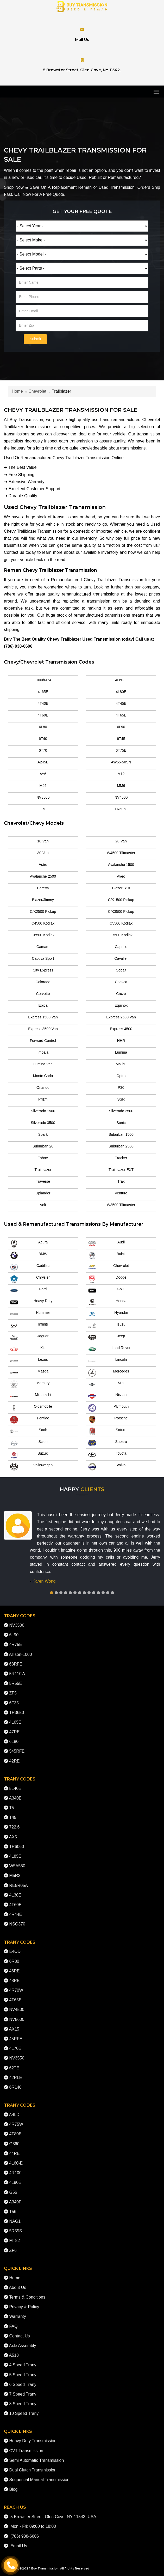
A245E (42, 762)
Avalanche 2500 (43, 876)
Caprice (121, 947)
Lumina (121, 1052)
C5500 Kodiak (121, 923)
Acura (29, 1244)
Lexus (29, 1361)
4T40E (42, 703)
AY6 (43, 774)
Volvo (106, 1467)
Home (17, 391)
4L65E (43, 692)
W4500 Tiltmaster (121, 853)
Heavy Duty (31, 1302)
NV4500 (121, 797)
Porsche (108, 1420)
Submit (35, 339)
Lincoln (107, 1361)
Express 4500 (121, 1029)
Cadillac (29, 1267)
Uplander (43, 1193)
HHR (121, 1040)
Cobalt (121, 970)
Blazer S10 (121, 888)
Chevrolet (37, 391)
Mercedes (108, 1373)
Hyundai (108, 1314)
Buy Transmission (45, 2568)
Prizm (43, 1099)
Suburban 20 (43, 1146)
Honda (107, 1302)
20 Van (121, 841)
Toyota (107, 1455)
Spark (43, 1134)
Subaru (107, 1443)
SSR (121, 1099)
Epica (42, 1005)
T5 (43, 809)
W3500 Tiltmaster (121, 1205)
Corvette (43, 994)
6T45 (121, 739)
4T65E (121, 715)
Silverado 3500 (43, 1123)
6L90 (121, 727)
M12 (120, 774)
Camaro (42, 947)
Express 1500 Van (43, 1017)
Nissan (107, 1396)
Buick (106, 1255)
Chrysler (30, 1279)
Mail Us (82, 39)
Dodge (107, 1279)
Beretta (43, 888)
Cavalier (121, 958)
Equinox (121, 1005)
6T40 (43, 739)
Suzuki (29, 1455)
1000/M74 (43, 680)
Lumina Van (43, 1064)
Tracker (121, 1158)
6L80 (43, 727)
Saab (28, 1431)
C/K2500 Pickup (43, 911)
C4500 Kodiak (42, 923)
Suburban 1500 (121, 1134)
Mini (106, 1384)
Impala (42, 1052)
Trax (120, 1181)
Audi (106, 1244)
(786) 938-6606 (18, 646)
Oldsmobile (31, 1408)
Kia (28, 1349)
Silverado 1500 (43, 1111)
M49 (42, 785)
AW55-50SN (121, 762)
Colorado (43, 982)
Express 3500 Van (43, 1029)
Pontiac (29, 1420)
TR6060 (121, 809)
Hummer (30, 1314)
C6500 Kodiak (42, 935)
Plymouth (108, 1408)
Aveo (121, 876)
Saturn (107, 1431)
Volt (43, 1205)
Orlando (42, 1087)
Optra (120, 1076)
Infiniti (29, 1326)
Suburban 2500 (121, 1146)
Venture (121, 1193)
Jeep (106, 1337)
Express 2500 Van (121, 1017)
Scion (29, 1443)
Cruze (121, 994)
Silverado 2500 (121, 1111)
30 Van (42, 853)
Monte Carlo (43, 1076)
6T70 (43, 750)
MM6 (121, 785)
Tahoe (43, 1158)
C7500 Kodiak (121, 935)
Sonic (120, 1123)
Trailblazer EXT (121, 1170)
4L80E (121, 692)
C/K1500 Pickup (121, 900)
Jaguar (29, 1337)
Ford (28, 1291)
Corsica (121, 982)
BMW (28, 1255)
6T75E (121, 750)
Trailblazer (43, 1170)
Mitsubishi (30, 1396)
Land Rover (109, 1349)
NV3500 (43, 797)
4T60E (42, 715)
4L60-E (121, 680)
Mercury (29, 1384)
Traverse (43, 1181)
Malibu (121, 1064)
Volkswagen (31, 1467)
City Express (43, 970)
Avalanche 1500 (121, 864)
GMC (106, 1291)
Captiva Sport (43, 958)
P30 (121, 1087)
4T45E (121, 703)
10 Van (42, 841)
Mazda (29, 1373)
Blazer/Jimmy (43, 900)
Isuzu (106, 1326)
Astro (43, 864)
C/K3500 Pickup (121, 911)
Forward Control (43, 1040)
